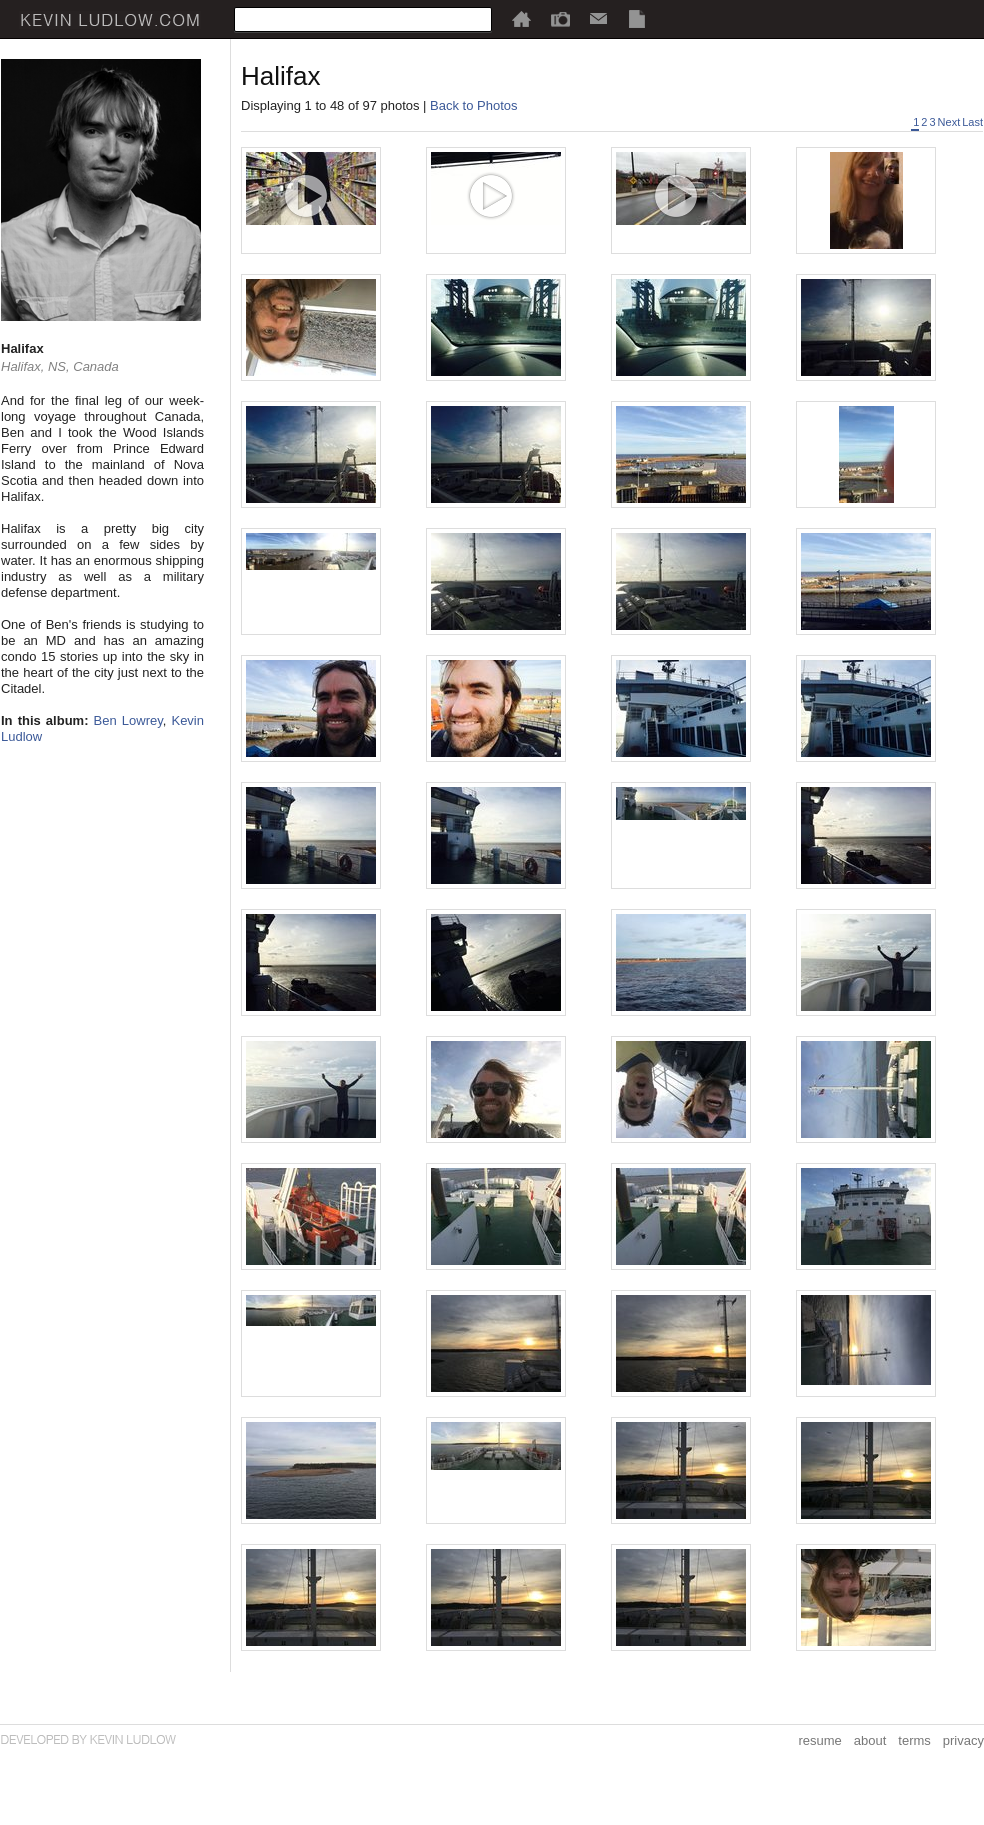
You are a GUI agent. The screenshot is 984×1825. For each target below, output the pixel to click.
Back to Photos (473, 105)
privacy (963, 1740)
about (870, 1740)
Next (949, 122)
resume (819, 1740)
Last (972, 122)
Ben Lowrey (128, 720)
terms (914, 1740)
